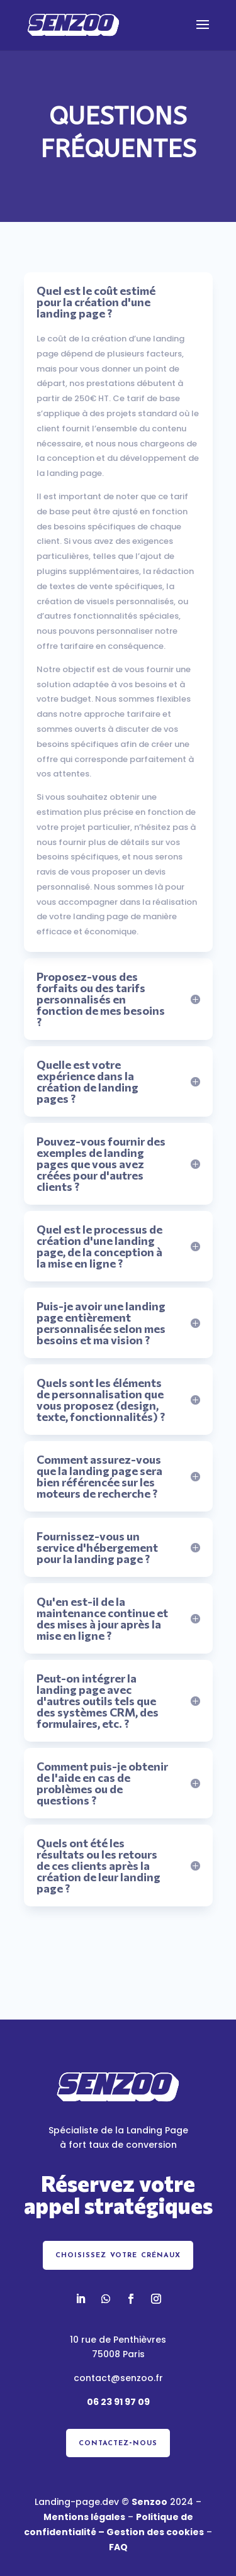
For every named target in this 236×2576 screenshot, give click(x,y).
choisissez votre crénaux (118, 2255)
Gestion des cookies (155, 2532)
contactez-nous (118, 2443)
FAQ (118, 2547)
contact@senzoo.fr (118, 2378)
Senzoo (149, 2502)
